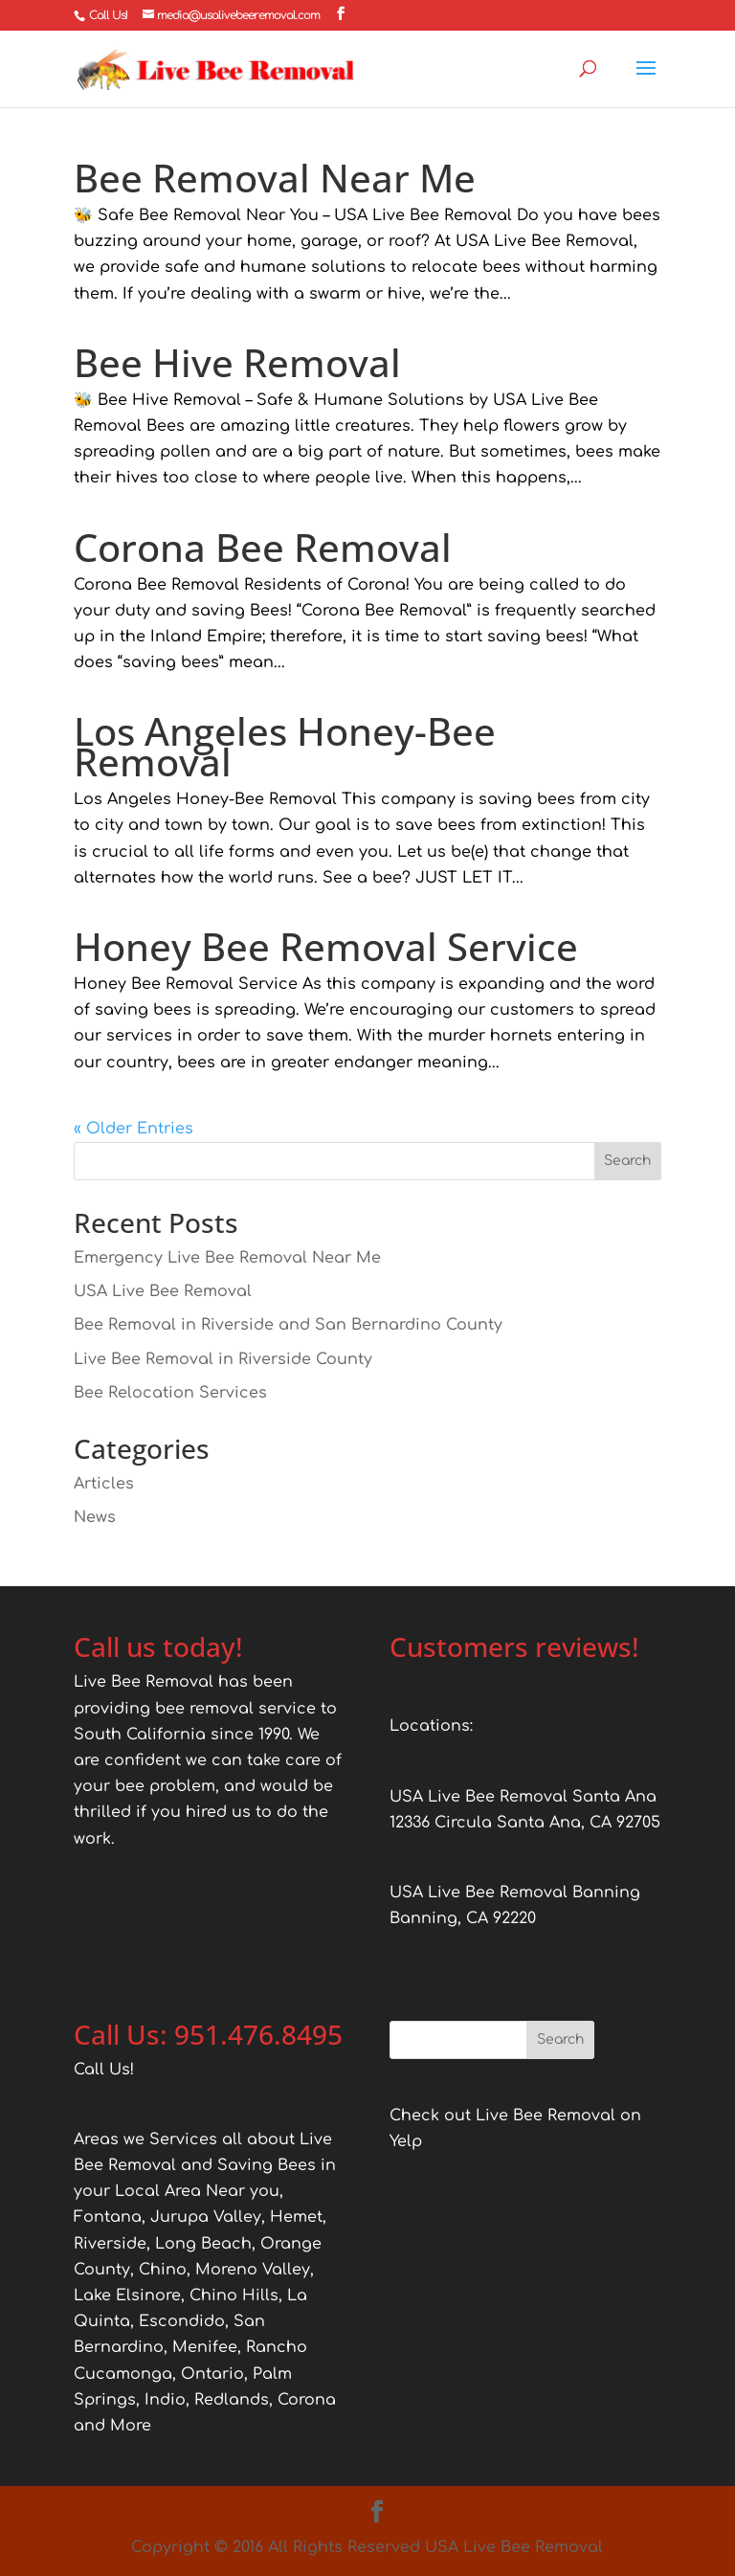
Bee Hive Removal (237, 362)
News (95, 1517)
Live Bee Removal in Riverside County (223, 1359)
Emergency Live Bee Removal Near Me (227, 1257)
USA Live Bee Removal (163, 1291)
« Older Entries (133, 1128)
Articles (104, 1483)
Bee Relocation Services (170, 1392)
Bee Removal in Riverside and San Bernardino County (288, 1324)
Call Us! (108, 15)
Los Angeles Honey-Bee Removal (285, 746)
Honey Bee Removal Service (326, 946)
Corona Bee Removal (263, 547)
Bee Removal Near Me (275, 177)
